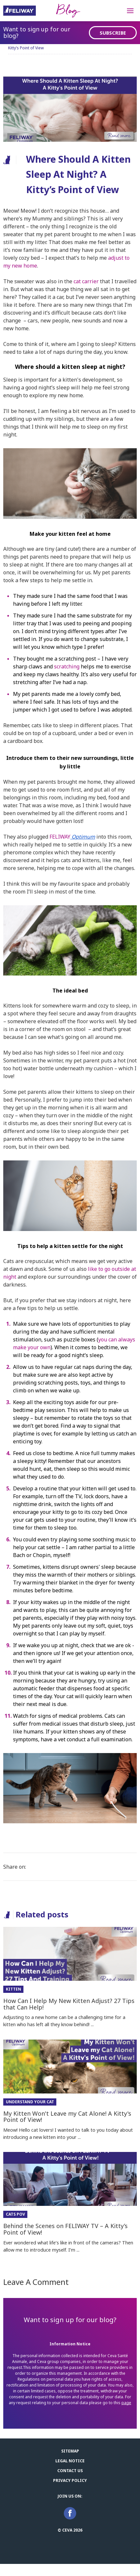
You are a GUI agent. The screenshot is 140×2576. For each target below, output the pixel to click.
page (126, 2402)
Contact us (70, 2470)
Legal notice (70, 2461)
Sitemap (70, 2451)
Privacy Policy (70, 2480)
